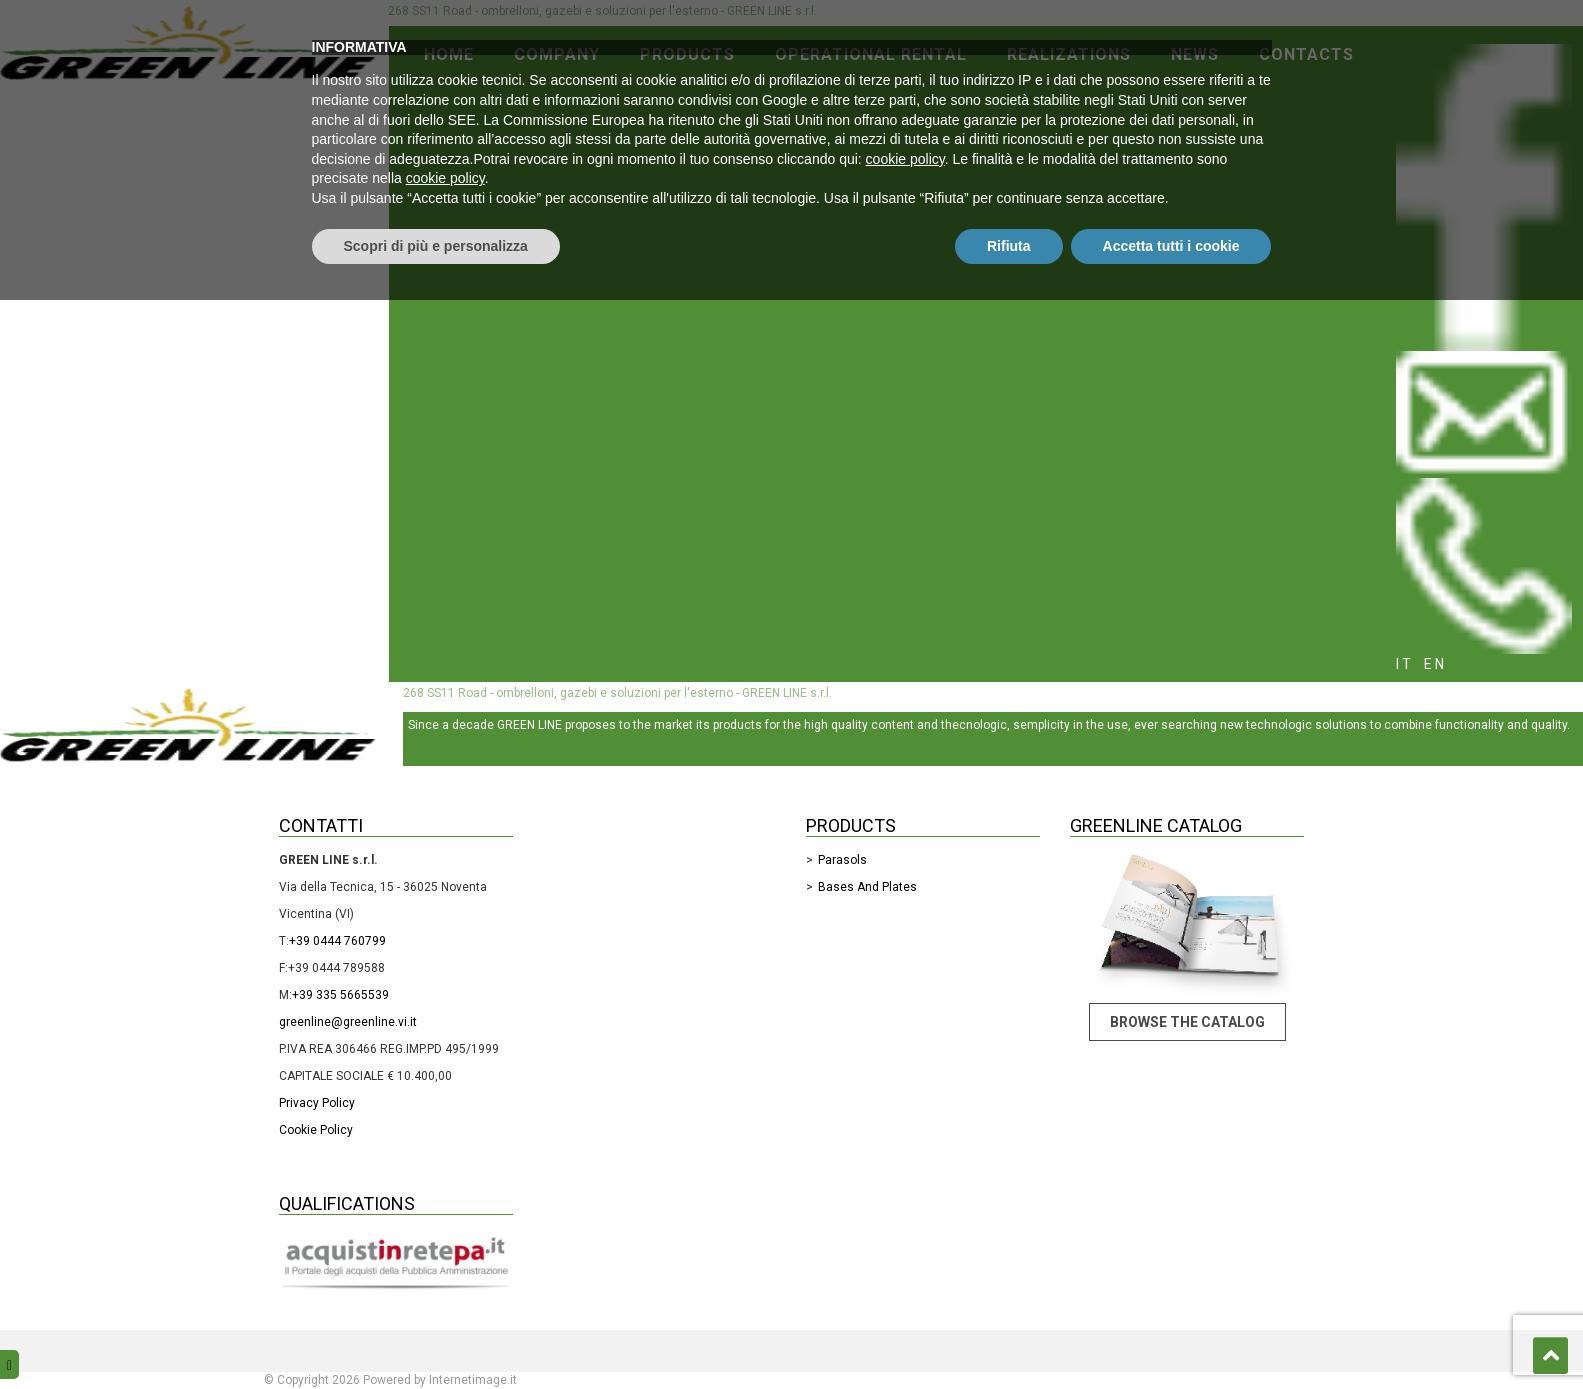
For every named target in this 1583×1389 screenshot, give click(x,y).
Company (557, 54)
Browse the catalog (1187, 1022)
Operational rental (871, 54)
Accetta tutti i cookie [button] (1171, 1334)
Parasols (842, 860)
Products (687, 54)
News (1195, 54)
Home (449, 54)
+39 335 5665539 (340, 995)
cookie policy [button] (905, 1248)
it (1405, 664)
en (1435, 664)
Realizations (1069, 54)
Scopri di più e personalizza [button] (436, 1334)
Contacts (1306, 54)
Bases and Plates (867, 887)
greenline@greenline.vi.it (348, 1022)
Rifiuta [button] (1009, 1334)
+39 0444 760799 (337, 941)
